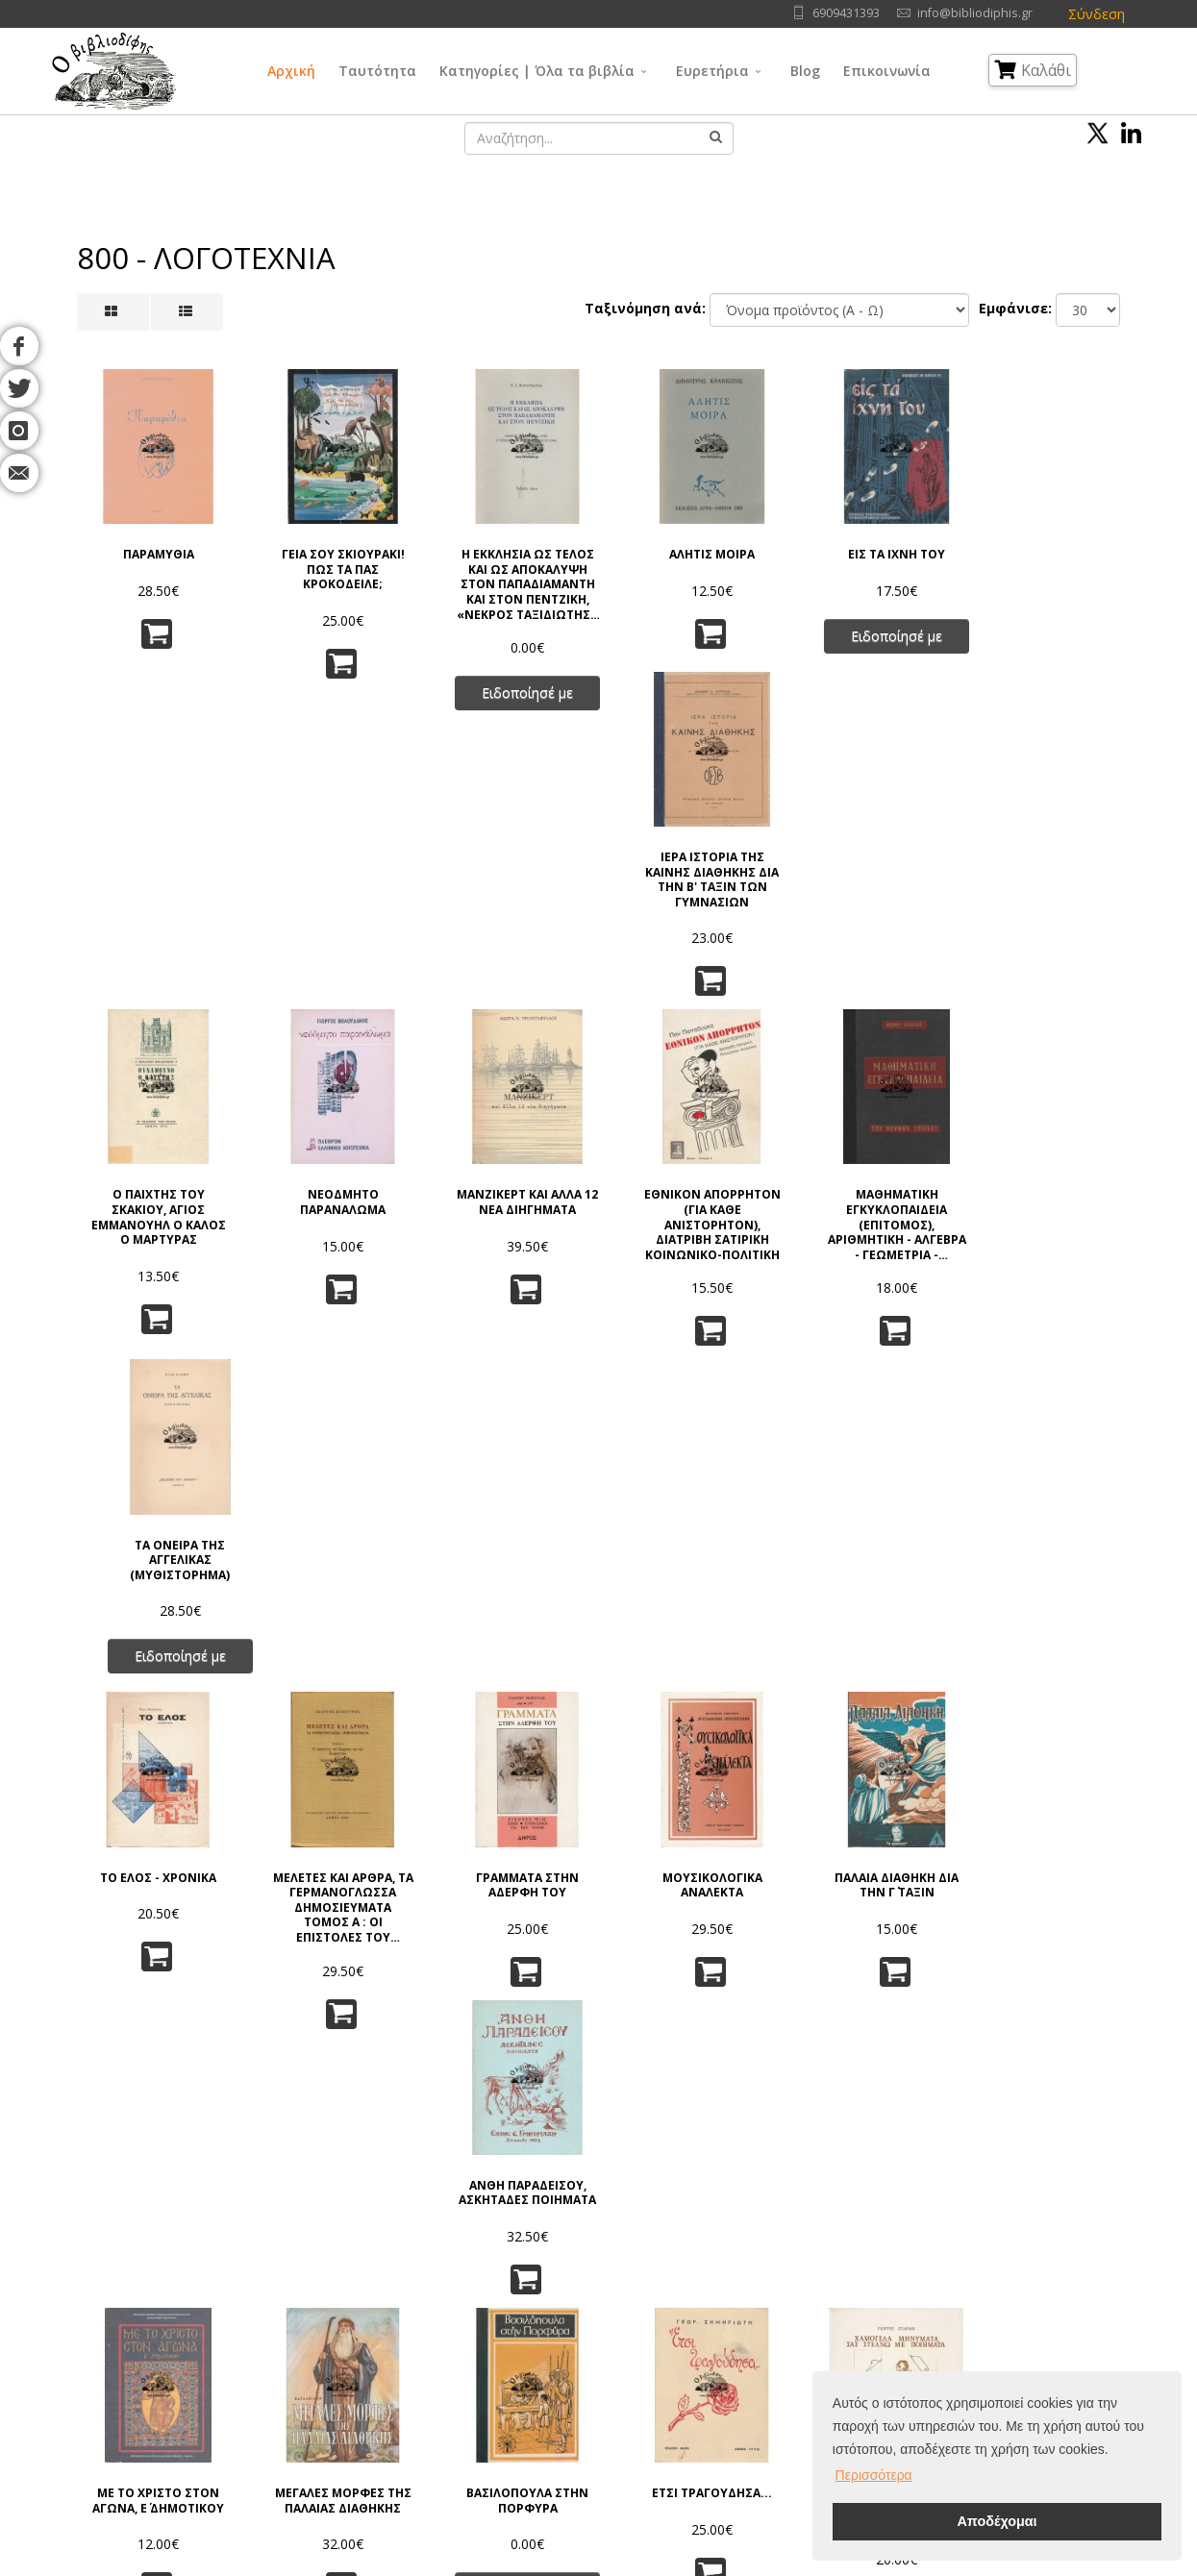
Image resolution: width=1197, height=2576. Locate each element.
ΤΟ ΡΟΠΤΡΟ (864, 1915)
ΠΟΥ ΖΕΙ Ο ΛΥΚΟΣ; (154, 1915)
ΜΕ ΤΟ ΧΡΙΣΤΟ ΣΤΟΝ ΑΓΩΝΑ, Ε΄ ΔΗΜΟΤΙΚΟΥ (154, 1592)
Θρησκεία (563, 2333)
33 (577, 2087)
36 (706, 2087)
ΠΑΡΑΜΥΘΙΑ (154, 548)
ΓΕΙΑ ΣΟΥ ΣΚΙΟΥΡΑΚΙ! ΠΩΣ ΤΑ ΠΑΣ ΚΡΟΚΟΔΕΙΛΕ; (331, 562)
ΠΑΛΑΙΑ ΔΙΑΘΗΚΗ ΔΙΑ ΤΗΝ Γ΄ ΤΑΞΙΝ (865, 1250)
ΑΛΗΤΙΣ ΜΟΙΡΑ (687, 548)
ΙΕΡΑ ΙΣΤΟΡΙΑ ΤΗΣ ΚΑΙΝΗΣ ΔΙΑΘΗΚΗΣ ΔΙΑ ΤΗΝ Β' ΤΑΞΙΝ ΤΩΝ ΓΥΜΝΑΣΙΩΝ (1043, 570)
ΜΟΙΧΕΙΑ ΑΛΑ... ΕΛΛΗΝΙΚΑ (687, 1923)
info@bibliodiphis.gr (975, 13)
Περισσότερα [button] (873, 2475)
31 (490, 2087)
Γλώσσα (717, 2261)
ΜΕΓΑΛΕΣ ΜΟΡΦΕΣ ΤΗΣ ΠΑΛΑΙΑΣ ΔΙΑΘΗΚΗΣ (332, 1599)
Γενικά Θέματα (579, 2285)
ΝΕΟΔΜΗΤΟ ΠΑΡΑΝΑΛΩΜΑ (332, 907)
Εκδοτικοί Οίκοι (114, 2333)
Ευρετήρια (712, 71)
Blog (805, 71)
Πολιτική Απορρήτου (318, 2285)
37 (750, 2087)
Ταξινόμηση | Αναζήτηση (332, 2405)
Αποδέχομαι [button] (996, 2521)
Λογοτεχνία (728, 2357)
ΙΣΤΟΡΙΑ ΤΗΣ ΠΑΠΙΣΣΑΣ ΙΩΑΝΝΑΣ (331, 1923)
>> (872, 2087)
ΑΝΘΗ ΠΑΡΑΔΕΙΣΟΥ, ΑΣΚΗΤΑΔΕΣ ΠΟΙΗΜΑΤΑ (1042, 1257)
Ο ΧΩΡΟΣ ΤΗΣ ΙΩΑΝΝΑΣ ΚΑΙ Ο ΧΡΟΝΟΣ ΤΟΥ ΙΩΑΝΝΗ (1042, 1930)
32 (533, 2087)
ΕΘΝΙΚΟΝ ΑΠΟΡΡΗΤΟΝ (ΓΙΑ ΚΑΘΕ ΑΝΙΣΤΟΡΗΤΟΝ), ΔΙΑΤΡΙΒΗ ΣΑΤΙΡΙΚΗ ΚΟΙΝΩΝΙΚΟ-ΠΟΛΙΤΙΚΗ (687, 928)
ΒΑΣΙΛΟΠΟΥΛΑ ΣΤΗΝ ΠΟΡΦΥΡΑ (510, 1592)
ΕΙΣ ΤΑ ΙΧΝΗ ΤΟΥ (864, 548)
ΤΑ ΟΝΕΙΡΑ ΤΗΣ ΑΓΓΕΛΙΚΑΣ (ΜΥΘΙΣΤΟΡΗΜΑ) (1042, 914)
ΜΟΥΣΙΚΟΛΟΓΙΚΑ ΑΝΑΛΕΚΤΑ (687, 1250)
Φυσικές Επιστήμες (751, 2285)
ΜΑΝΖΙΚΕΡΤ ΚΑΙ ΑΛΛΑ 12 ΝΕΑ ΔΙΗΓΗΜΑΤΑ (509, 907)
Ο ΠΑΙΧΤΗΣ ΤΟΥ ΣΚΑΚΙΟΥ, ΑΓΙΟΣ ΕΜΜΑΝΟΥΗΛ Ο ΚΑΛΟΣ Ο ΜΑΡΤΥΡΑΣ (154, 922)
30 (447, 2087)
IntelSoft (818, 2565)
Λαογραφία (568, 2381)
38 (793, 2087)
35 (663, 2087)
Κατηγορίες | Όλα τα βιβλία (537, 71)
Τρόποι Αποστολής (313, 2357)
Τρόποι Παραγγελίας (318, 2333)
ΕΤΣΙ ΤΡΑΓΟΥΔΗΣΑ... (687, 1585)
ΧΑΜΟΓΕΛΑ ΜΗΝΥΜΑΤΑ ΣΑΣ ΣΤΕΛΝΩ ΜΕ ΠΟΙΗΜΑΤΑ (864, 1607)
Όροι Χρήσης (298, 2261)
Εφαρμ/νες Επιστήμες (758, 2309)
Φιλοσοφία (569, 2309)
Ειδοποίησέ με (510, 686)
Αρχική (291, 71)
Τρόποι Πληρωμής (310, 2381)
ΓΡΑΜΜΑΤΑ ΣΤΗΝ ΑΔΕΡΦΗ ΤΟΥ (510, 1250)
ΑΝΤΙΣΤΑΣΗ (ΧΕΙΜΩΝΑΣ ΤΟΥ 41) (1042, 1592)
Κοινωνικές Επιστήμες (602, 2357)
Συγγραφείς (102, 2309)
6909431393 (846, 13)
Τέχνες (714, 2333)
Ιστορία (715, 2381)
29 (403, 2087)
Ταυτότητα (377, 71)
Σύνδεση (1096, 14)
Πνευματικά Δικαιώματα (326, 2309)
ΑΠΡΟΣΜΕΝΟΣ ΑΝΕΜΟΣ (510, 1923)
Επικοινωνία (887, 71)
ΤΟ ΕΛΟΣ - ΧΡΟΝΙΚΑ (154, 1243)
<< (325, 2087)
